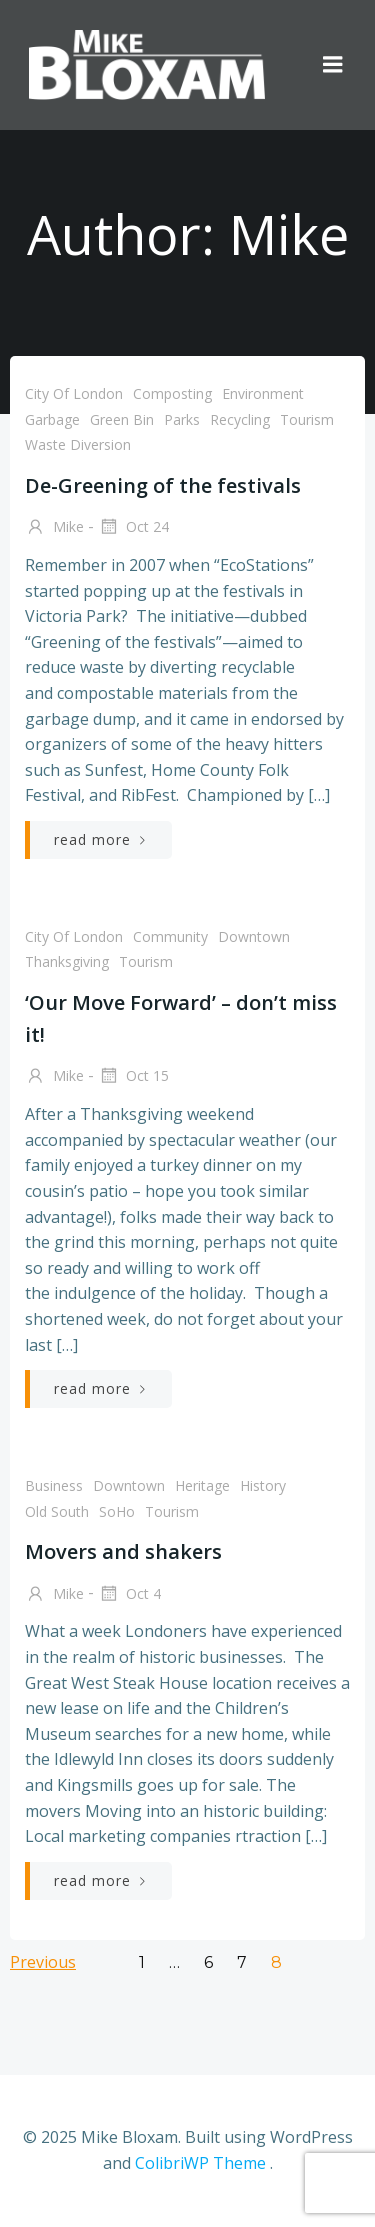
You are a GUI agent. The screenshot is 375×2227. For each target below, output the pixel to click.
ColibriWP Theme (200, 2163)
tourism (307, 419)
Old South (57, 1511)
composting (172, 393)
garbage (52, 419)
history (263, 1485)
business (54, 1485)
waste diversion (78, 444)
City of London (74, 393)
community (170, 936)
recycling (240, 419)
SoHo (117, 1511)
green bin (122, 419)
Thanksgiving (67, 961)
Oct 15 (133, 1077)
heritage (202, 1485)
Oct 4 (129, 1595)
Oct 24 (133, 528)
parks (182, 419)
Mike (54, 528)
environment (263, 393)
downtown (254, 936)
